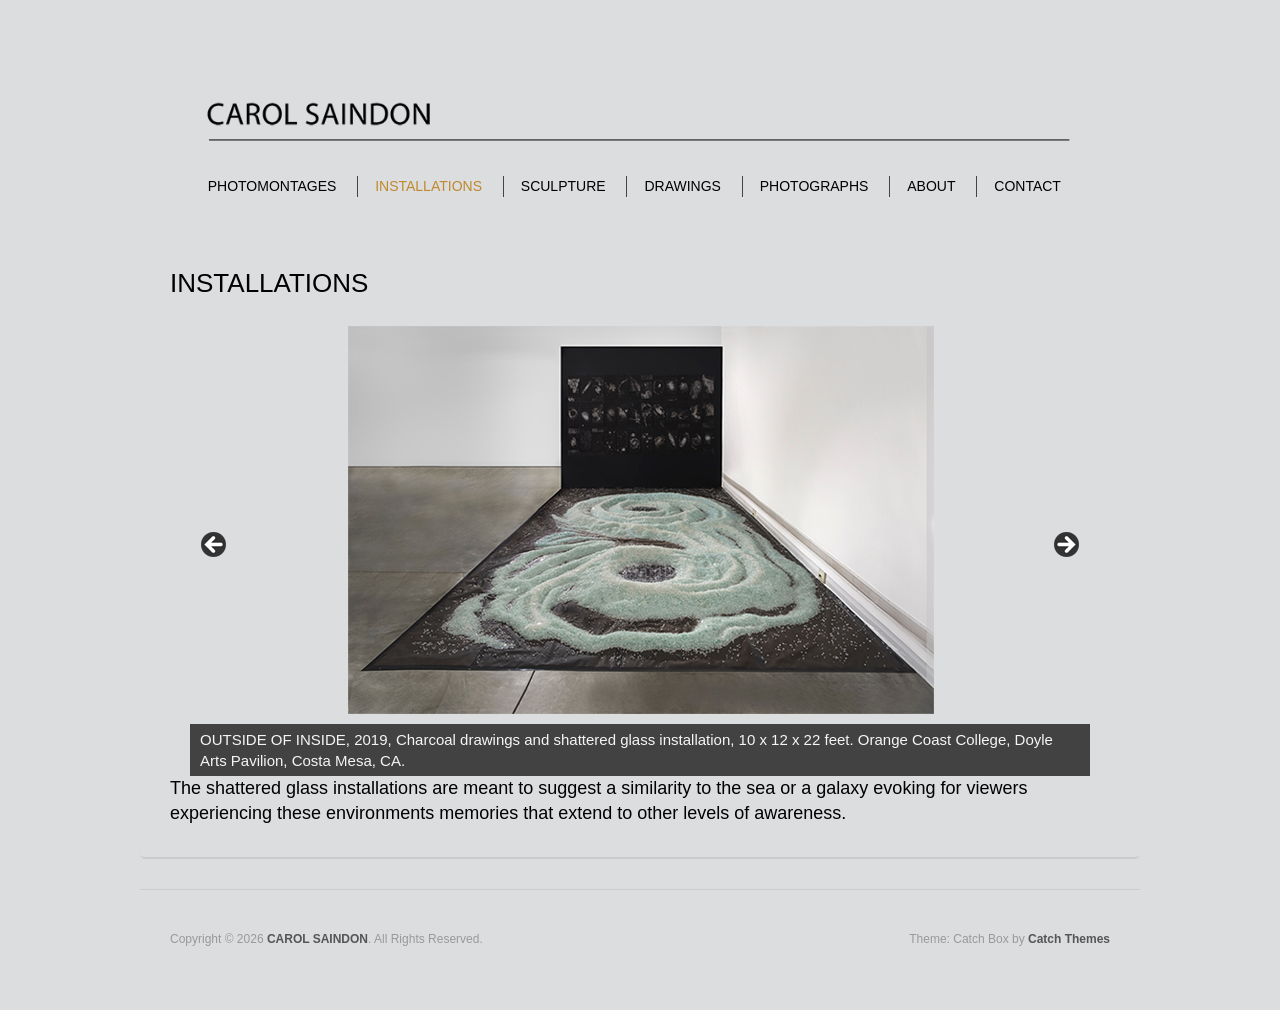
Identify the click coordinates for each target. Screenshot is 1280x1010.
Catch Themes (1069, 939)
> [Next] (1065, 546)
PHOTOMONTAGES (272, 186)
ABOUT (931, 186)
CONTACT (1027, 186)
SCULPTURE (563, 186)
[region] (640, 551)
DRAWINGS (682, 186)
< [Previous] (215, 546)
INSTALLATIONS (428, 186)
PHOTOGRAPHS (814, 186)
